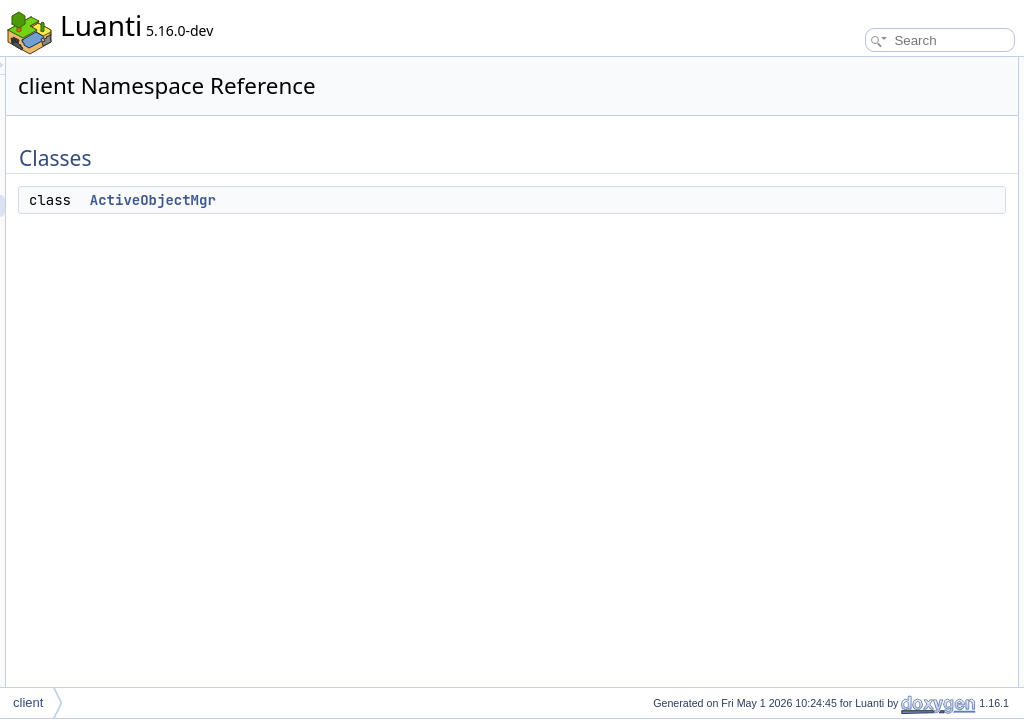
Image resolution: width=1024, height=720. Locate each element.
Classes (822, 68)
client (28, 702)
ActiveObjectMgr (403, 200)
